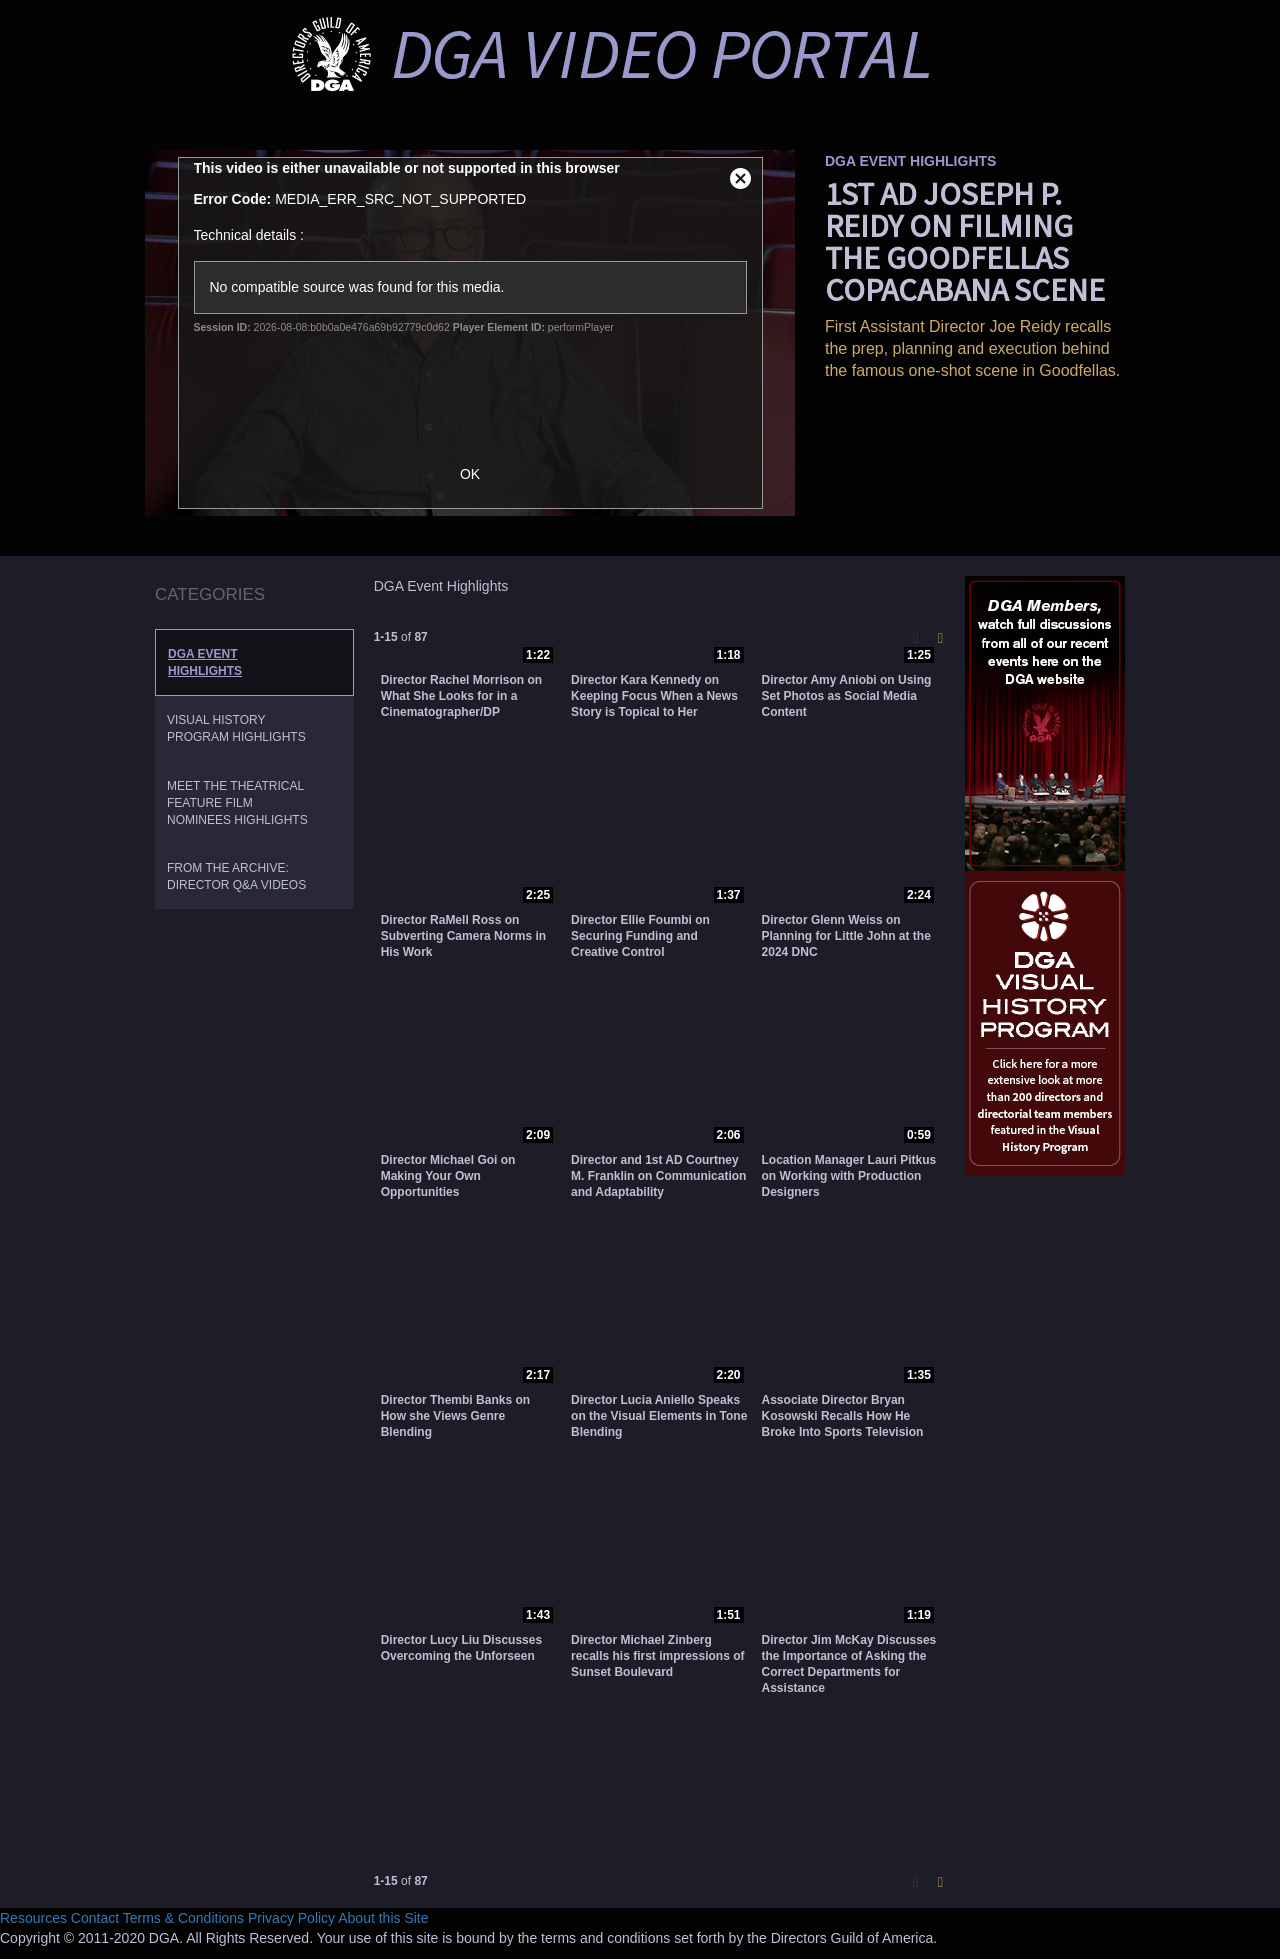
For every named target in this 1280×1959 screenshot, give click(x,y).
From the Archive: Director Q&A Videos (236, 876)
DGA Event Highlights (205, 662)
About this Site (383, 1918)
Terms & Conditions (183, 1918)
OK (480, 474)
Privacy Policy (291, 1918)
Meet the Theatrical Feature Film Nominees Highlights (237, 803)
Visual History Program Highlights (236, 728)
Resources (33, 1918)
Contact (95, 1918)
